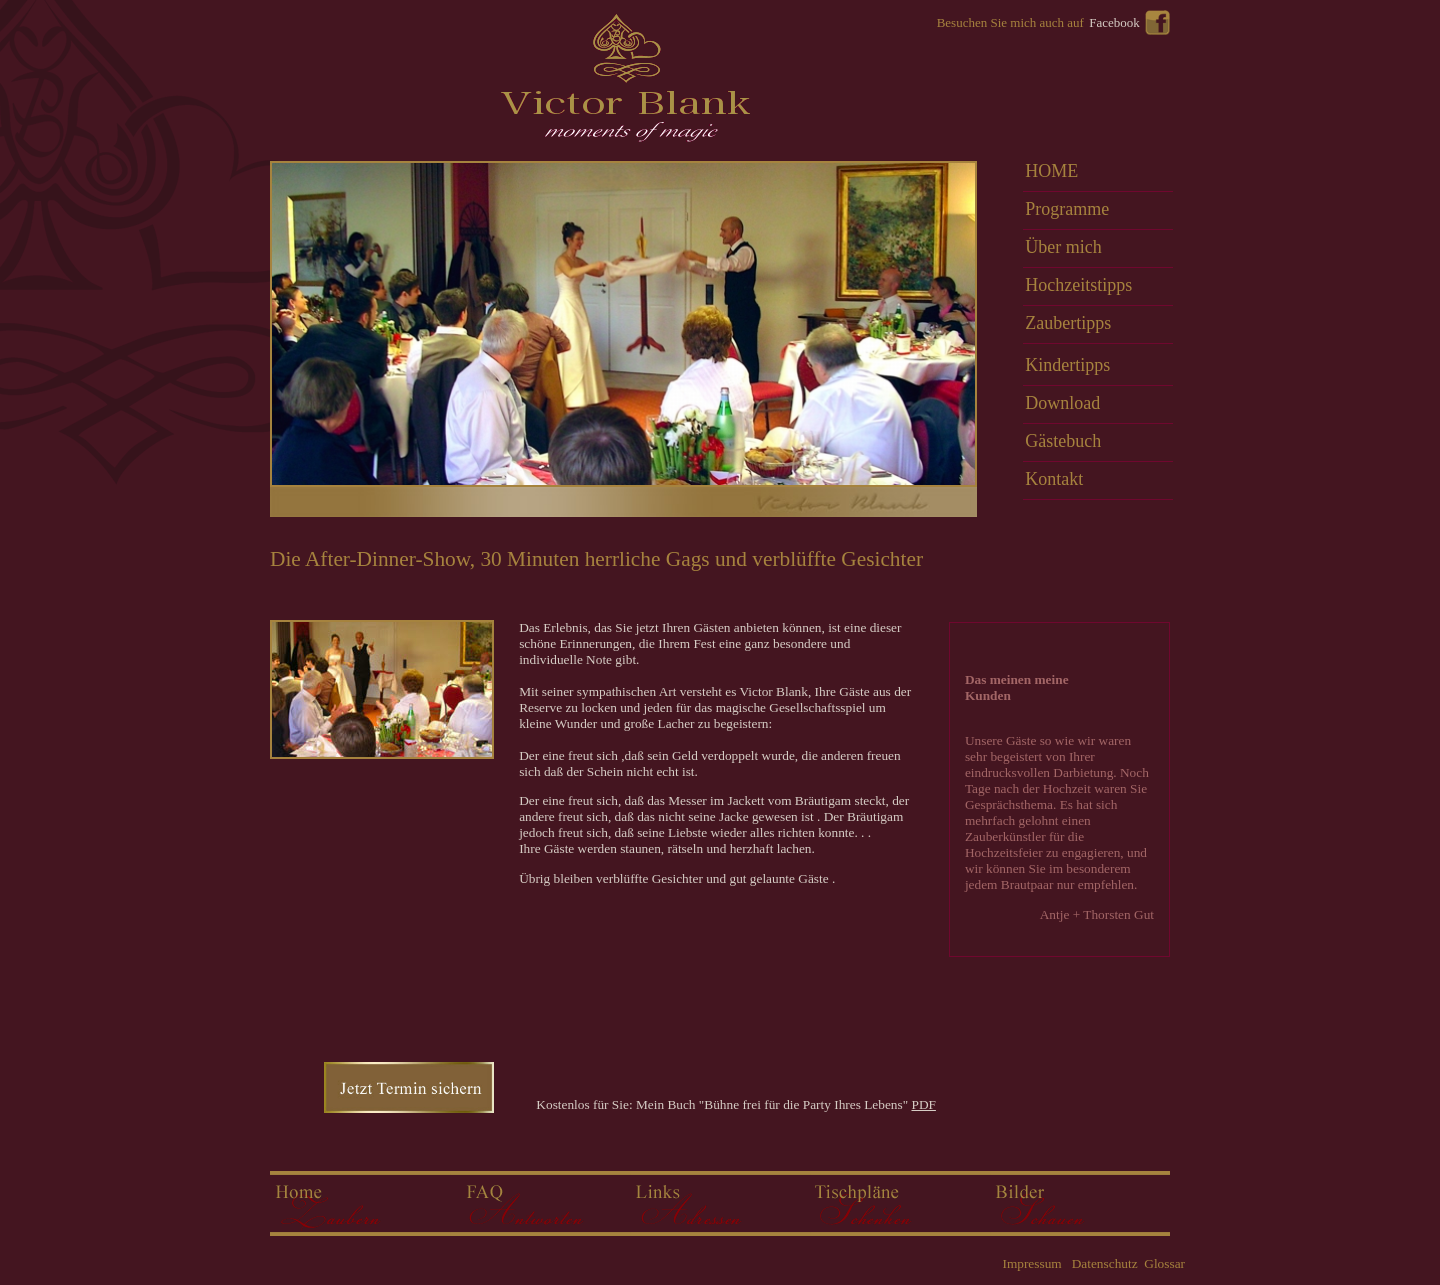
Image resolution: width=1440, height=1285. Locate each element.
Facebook (1114, 22)
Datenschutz (1102, 1263)
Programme (1067, 209)
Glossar (1163, 1263)
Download (1062, 403)
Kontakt (1054, 479)
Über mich (1063, 247)
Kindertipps (1067, 365)
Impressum (1032, 1263)
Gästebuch (1063, 441)
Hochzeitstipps (1078, 285)
